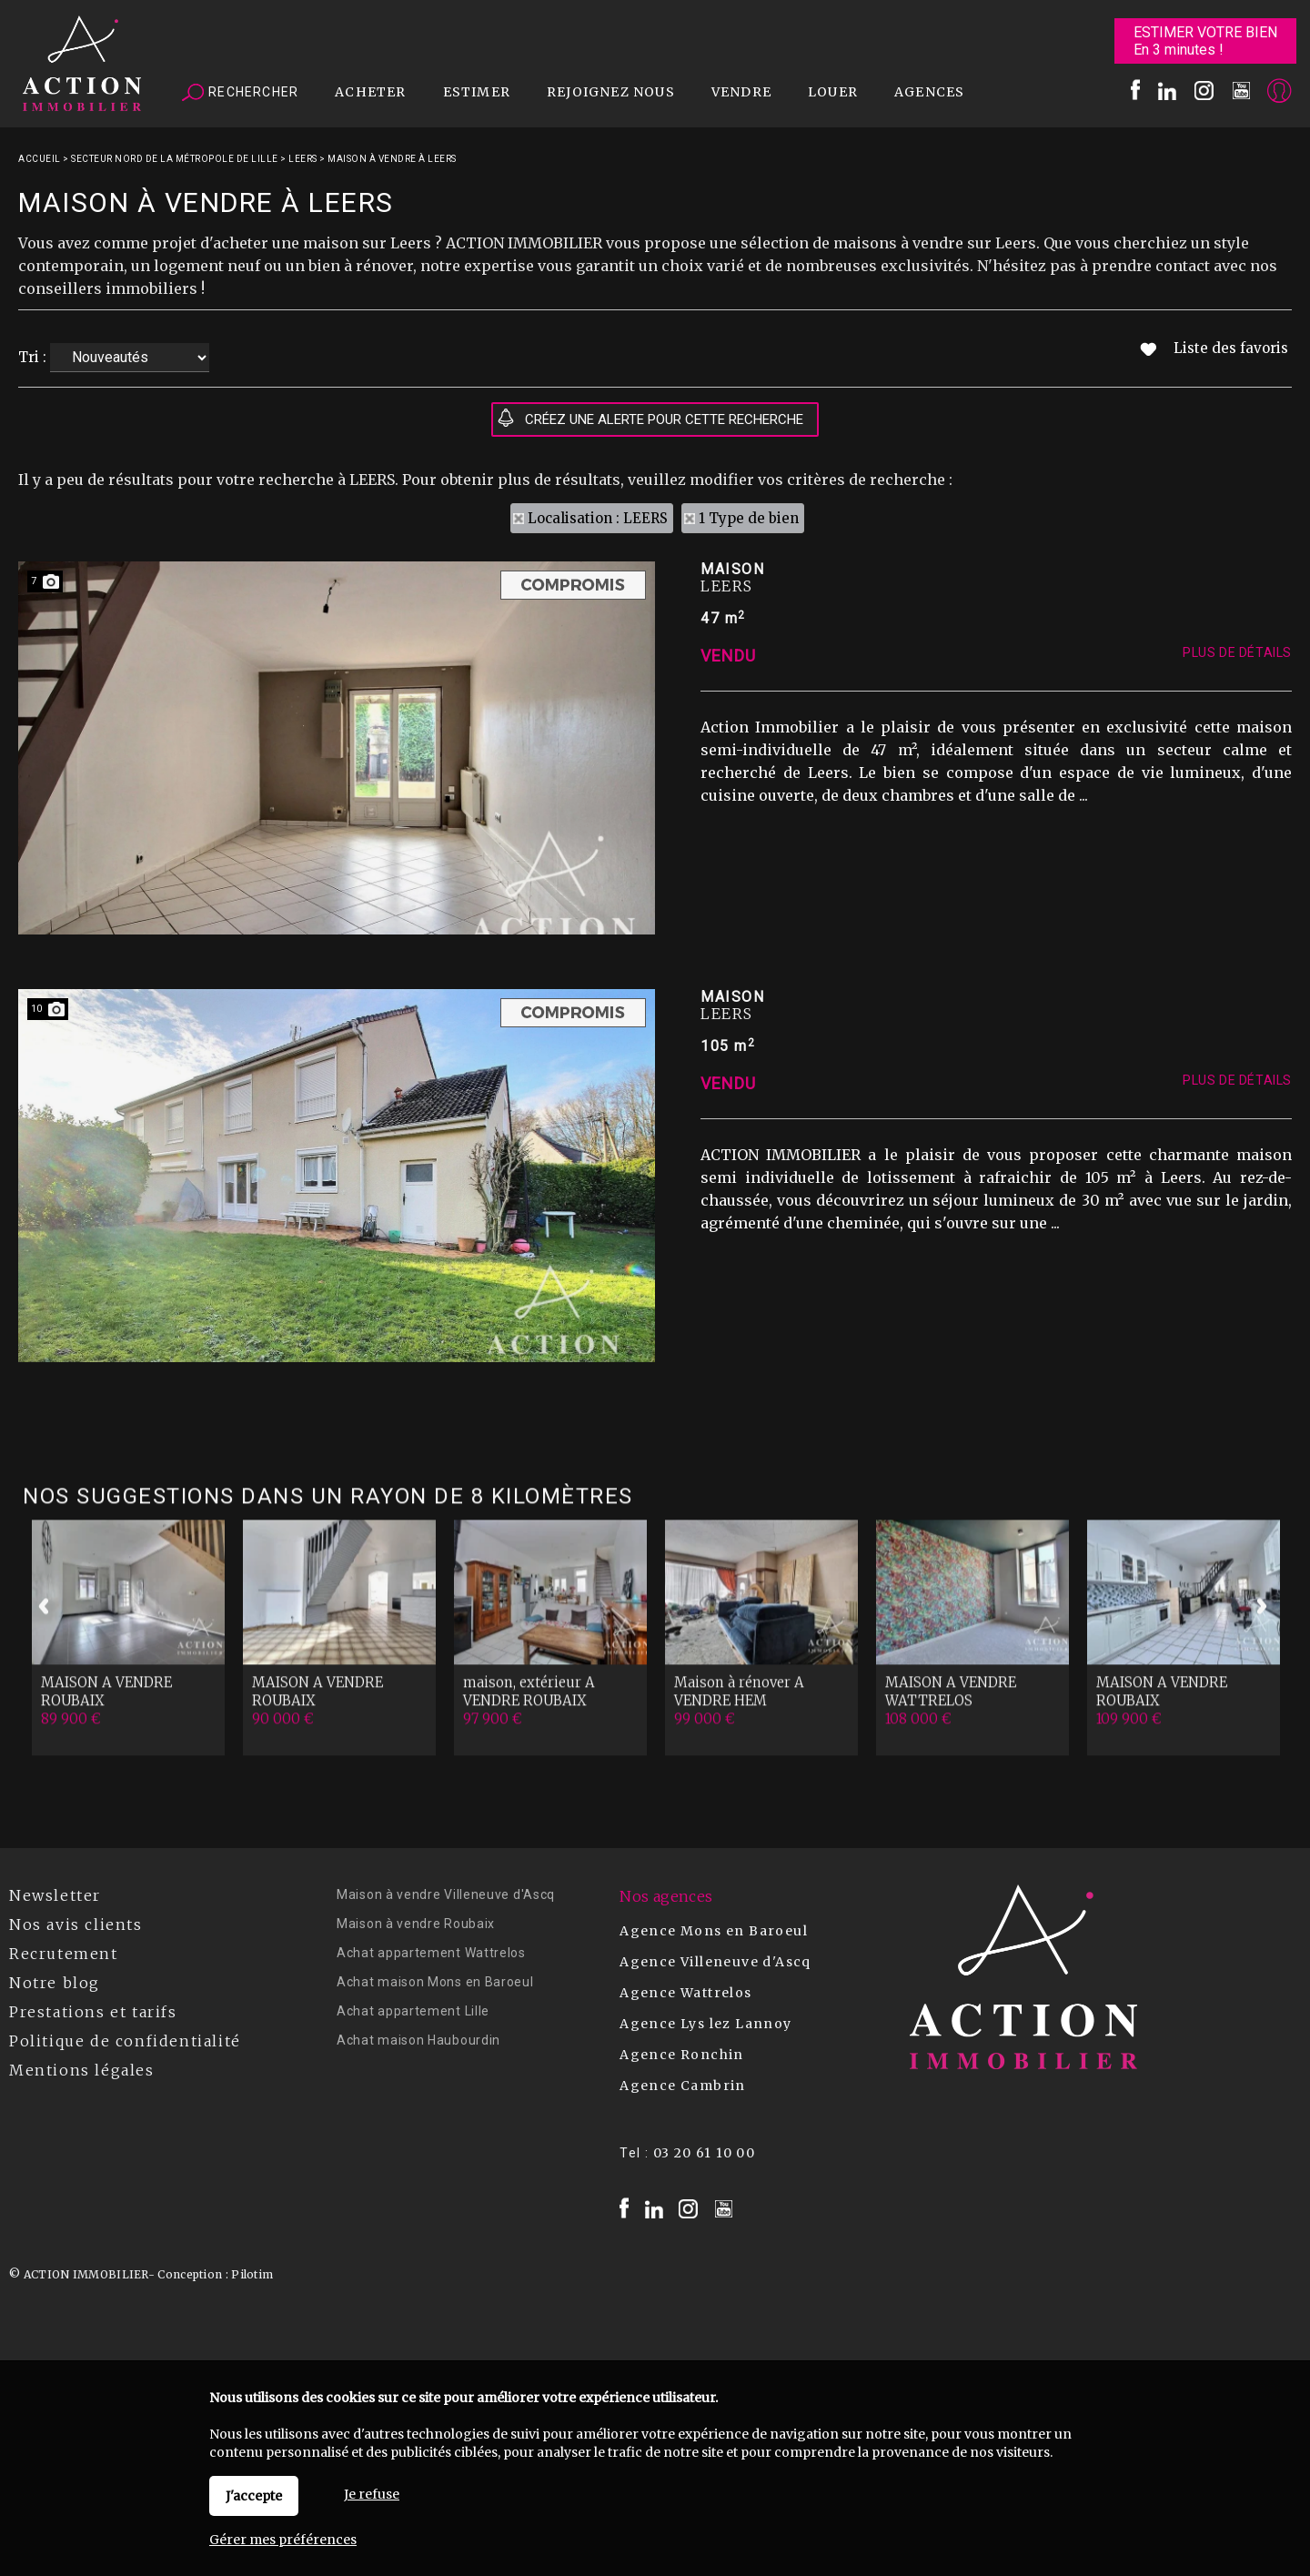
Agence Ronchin (682, 2054)
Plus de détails (1237, 872)
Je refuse (371, 2494)
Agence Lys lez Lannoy (705, 2023)
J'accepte (254, 2496)
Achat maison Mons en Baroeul (435, 1982)
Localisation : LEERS (598, 518)
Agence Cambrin (683, 2085)
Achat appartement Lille (413, 2011)
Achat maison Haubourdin (418, 2040)
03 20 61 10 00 (704, 2153)
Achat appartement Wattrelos (431, 1952)
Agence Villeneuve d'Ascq (715, 1962)
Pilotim (252, 2274)
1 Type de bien (749, 518)
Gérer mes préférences (283, 2539)
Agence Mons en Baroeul (714, 1931)
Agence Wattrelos (685, 1993)
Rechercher (240, 93)
